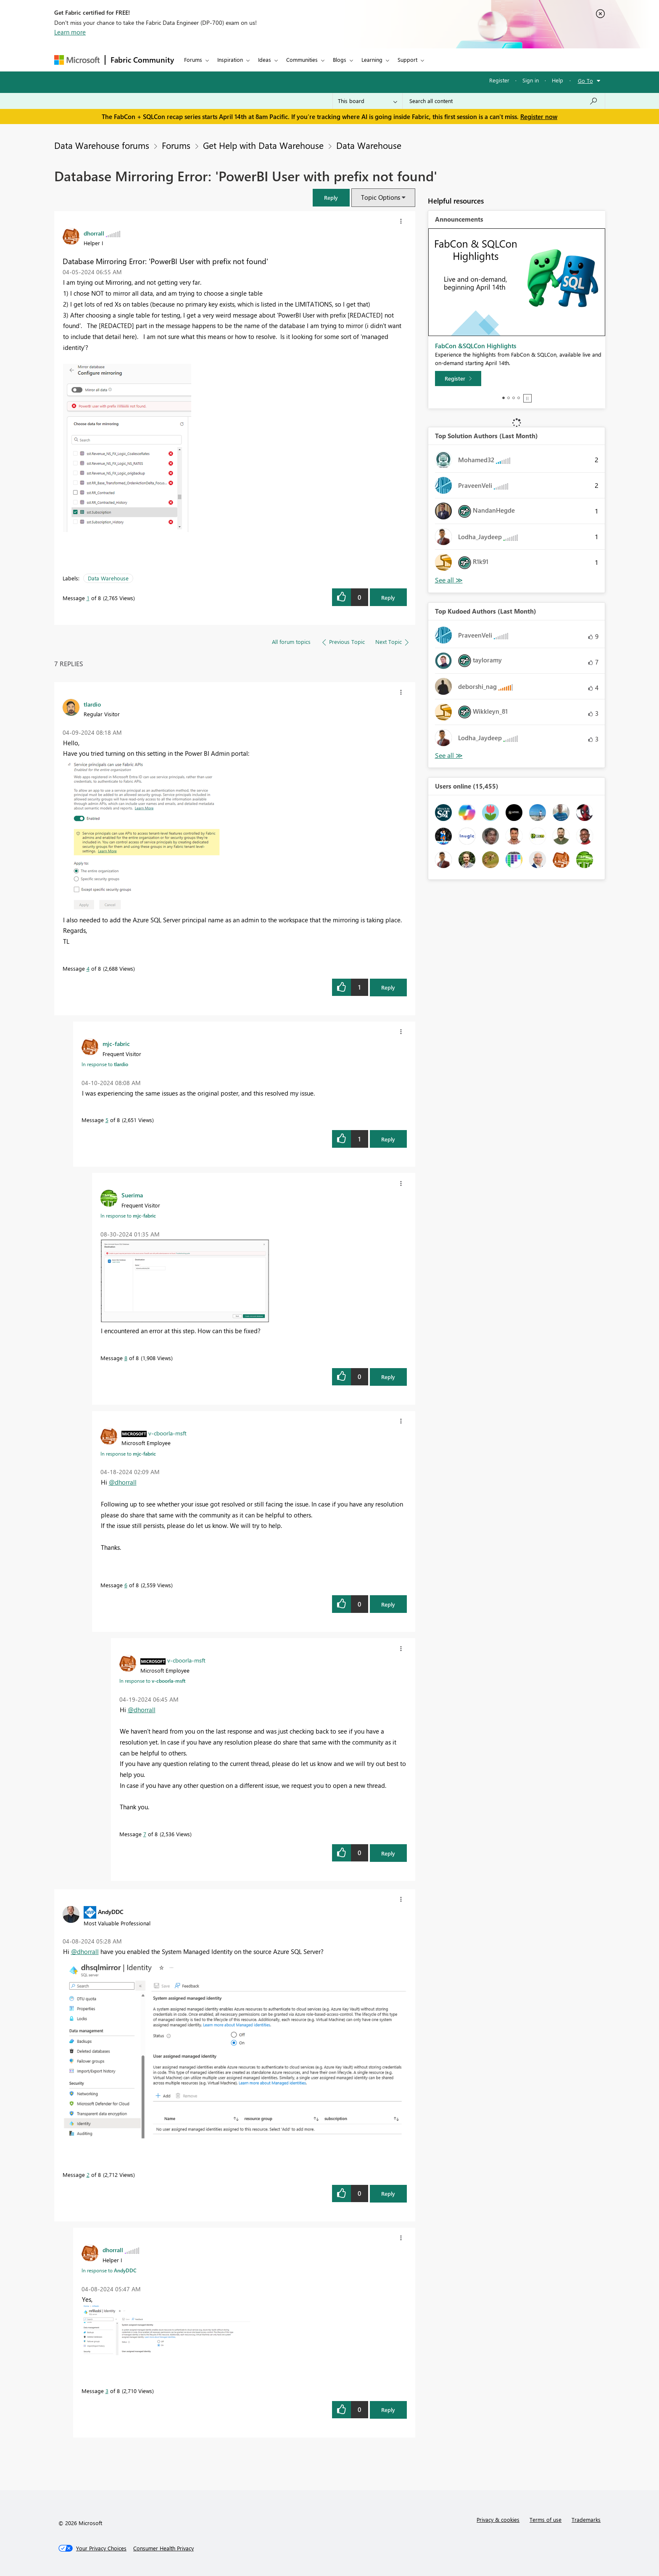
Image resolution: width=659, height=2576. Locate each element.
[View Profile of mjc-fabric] (116, 1043)
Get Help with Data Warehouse (263, 145)
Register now (538, 116)
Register (499, 80)
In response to (105, 1064)
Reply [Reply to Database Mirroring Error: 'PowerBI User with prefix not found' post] (388, 597)
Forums (193, 59)
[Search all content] (503, 101)
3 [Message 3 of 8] (106, 2390)
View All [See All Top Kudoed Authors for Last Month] (449, 755)
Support (407, 59)
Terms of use (545, 2519)
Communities (302, 59)
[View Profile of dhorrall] (94, 233)
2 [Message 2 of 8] (88, 2174)
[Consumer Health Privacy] (163, 2548)
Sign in (530, 80)
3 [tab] (513, 398)
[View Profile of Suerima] (132, 1195)
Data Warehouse (368, 145)
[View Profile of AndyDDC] (111, 1911)
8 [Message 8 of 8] (125, 1357)
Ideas (264, 59)
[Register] (458, 378)
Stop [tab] (527, 398)
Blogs (339, 59)
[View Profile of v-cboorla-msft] (167, 1433)
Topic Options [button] (380, 197)
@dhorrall (123, 1482)
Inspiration (230, 59)
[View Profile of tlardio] (92, 704)
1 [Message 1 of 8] (88, 597)
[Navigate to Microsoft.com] (77, 60)
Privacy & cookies (498, 2519)
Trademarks (586, 2519)
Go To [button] (585, 80)
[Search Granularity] (367, 101)
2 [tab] (508, 398)
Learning (371, 59)
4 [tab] (518, 398)
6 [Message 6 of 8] (125, 1584)
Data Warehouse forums (101, 145)
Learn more (70, 32)
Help (557, 80)
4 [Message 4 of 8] (88, 968)
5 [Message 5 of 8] (106, 1119)
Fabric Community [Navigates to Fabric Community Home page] (142, 60)
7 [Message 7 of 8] (144, 1833)
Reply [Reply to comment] (388, 987)
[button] (331, 197)
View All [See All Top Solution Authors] (449, 580)
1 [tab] (503, 398)
